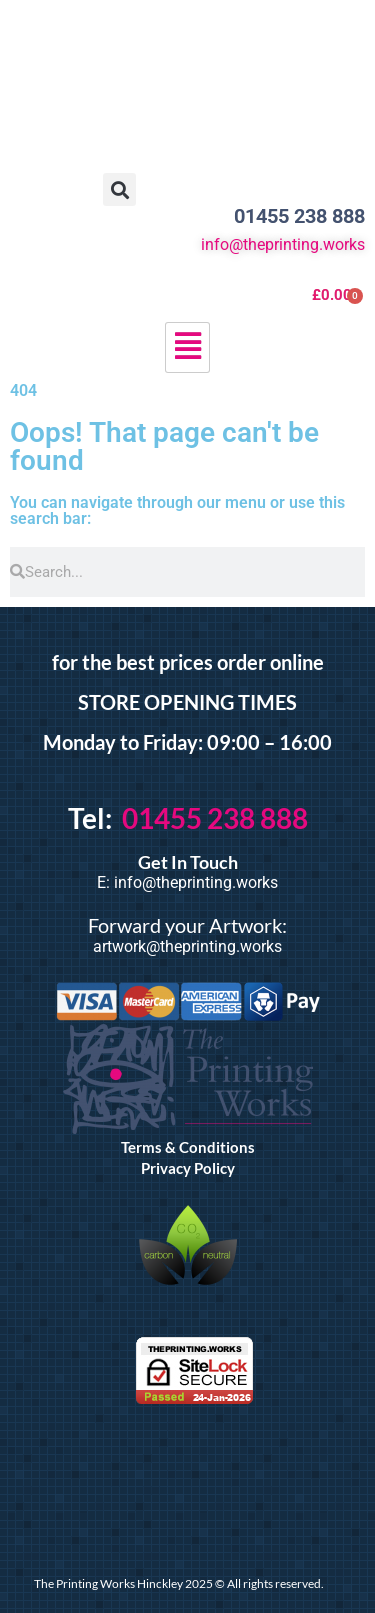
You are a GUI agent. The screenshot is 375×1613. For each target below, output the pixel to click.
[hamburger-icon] (187, 347)
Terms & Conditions (188, 1147)
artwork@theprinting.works (187, 946)
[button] (119, 189)
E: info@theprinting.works (187, 882)
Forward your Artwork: (187, 925)
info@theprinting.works (283, 244)
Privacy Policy (188, 1168)
